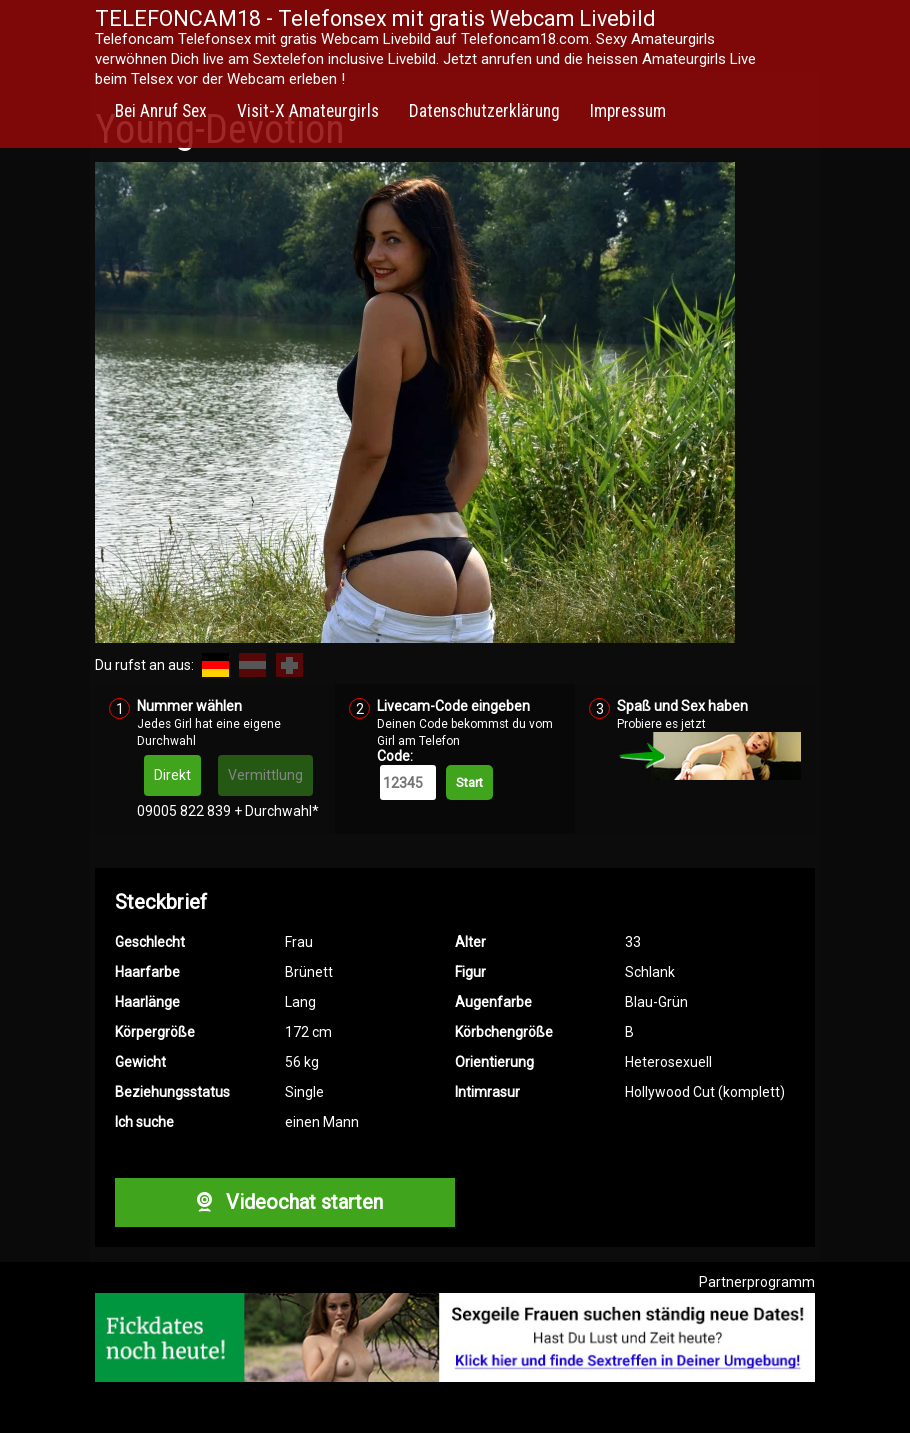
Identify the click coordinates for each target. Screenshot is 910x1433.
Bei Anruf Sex (161, 111)
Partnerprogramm (757, 1282)
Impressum (628, 111)
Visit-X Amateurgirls (308, 111)
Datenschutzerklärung (484, 111)
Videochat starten (285, 1202)
